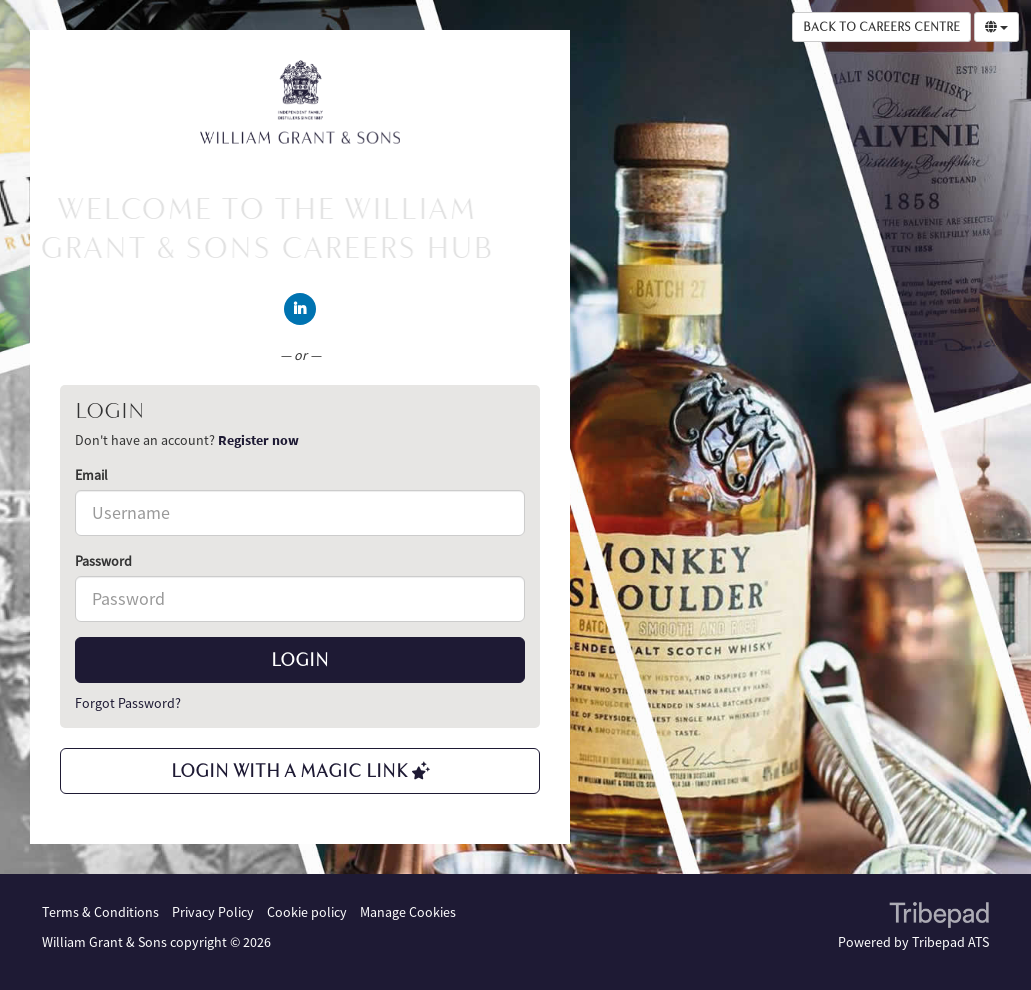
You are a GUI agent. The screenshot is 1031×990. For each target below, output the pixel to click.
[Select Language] (996, 27)
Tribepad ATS (950, 942)
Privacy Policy (213, 912)
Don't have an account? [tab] (187, 440)
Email (91, 475)
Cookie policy (307, 912)
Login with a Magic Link (300, 771)
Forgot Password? (128, 703)
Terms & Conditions (100, 912)
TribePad (939, 917)
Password (103, 561)
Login (300, 660)
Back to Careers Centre (881, 27)
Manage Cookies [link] (408, 912)
